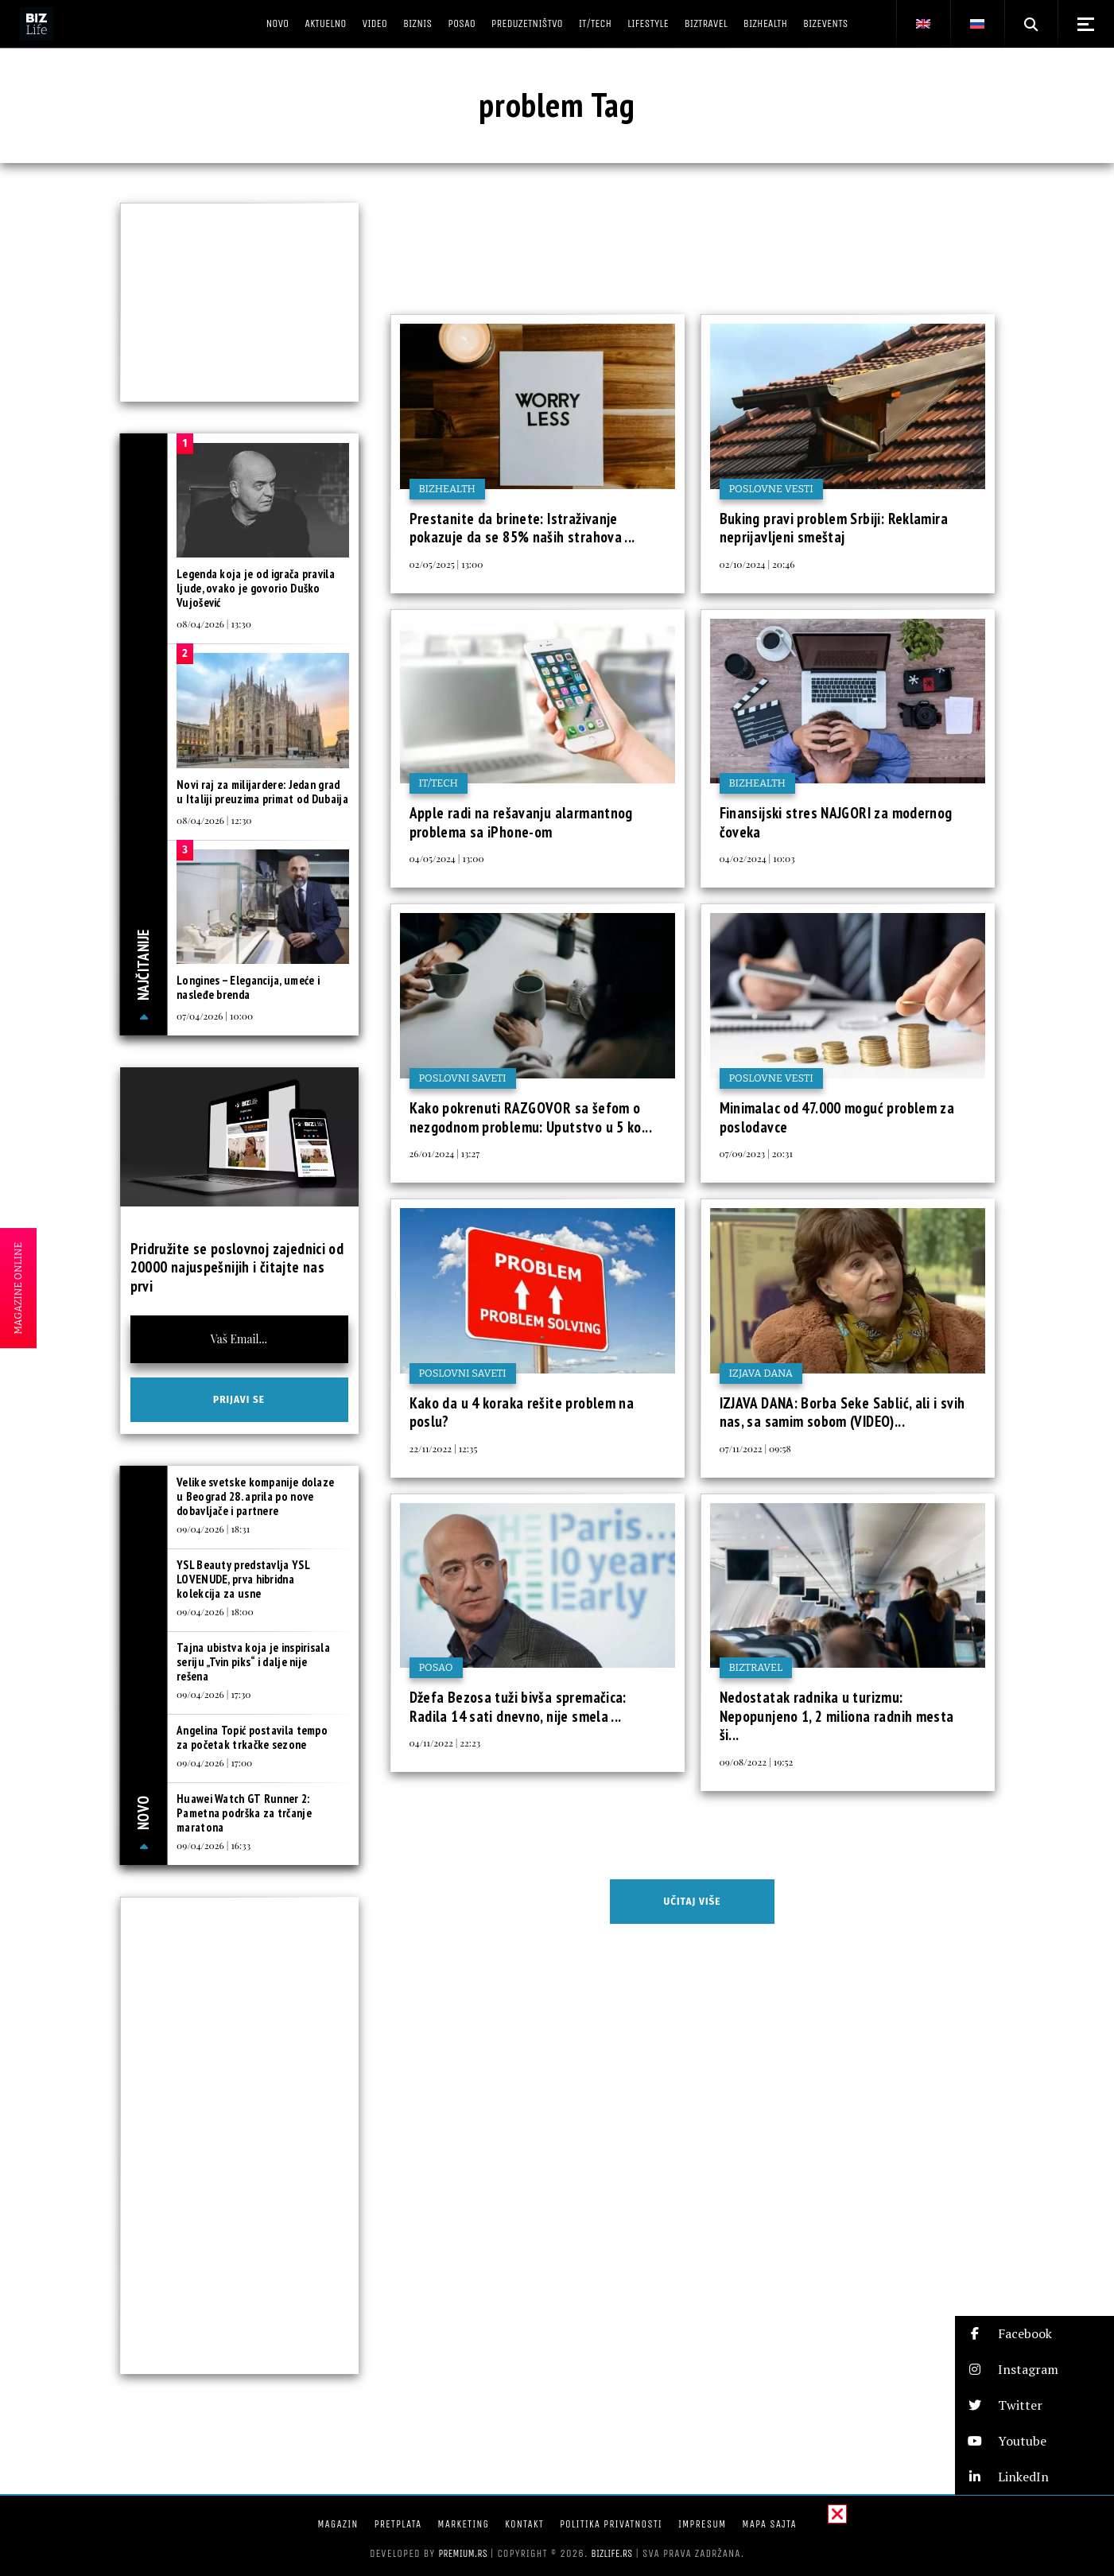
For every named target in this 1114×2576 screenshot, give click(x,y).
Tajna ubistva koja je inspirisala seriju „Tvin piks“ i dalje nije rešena (253, 1662)
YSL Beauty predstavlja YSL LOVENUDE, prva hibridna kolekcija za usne (243, 1579)
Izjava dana (761, 1373)
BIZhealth (447, 489)
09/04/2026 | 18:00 (215, 1611)
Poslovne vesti (771, 489)
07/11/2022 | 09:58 (755, 1448)
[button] (1034, 2334)
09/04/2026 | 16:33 (213, 1845)
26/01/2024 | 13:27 (445, 1153)
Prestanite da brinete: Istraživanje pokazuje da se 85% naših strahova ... (522, 528)
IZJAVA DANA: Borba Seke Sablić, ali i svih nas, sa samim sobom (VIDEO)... (842, 1412)
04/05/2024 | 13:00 (447, 858)
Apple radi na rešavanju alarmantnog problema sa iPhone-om (521, 822)
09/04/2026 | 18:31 (213, 1528)
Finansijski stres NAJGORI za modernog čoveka (836, 822)
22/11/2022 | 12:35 (444, 1448)
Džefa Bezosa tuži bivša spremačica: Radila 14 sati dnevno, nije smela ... (518, 1707)
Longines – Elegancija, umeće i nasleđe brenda (248, 987)
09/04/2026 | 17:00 (214, 1762)
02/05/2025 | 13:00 (446, 564)
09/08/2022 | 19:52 (757, 1761)
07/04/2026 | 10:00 (215, 1015)
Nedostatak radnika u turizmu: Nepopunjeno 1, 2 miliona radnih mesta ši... (837, 1716)
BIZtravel (756, 1667)
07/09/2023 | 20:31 (756, 1153)
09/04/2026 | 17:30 (213, 1694)
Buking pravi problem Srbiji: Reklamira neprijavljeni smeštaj (834, 528)
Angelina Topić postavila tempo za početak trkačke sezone (252, 1737)
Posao (436, 1667)
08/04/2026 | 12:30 (214, 820)
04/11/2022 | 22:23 (445, 1742)
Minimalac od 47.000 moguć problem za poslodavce (837, 1117)
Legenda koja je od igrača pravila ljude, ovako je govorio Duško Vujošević (256, 588)
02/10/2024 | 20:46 (757, 564)
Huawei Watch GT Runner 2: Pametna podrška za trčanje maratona (244, 1813)
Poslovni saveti (463, 1078)
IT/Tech (438, 783)
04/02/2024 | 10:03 (757, 858)
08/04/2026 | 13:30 (214, 623)
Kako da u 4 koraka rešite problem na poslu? (522, 1412)
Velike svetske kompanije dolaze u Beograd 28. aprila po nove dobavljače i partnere (255, 1496)
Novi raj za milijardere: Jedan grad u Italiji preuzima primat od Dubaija (262, 791)
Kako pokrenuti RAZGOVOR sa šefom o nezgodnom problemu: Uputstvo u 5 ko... (531, 1117)
